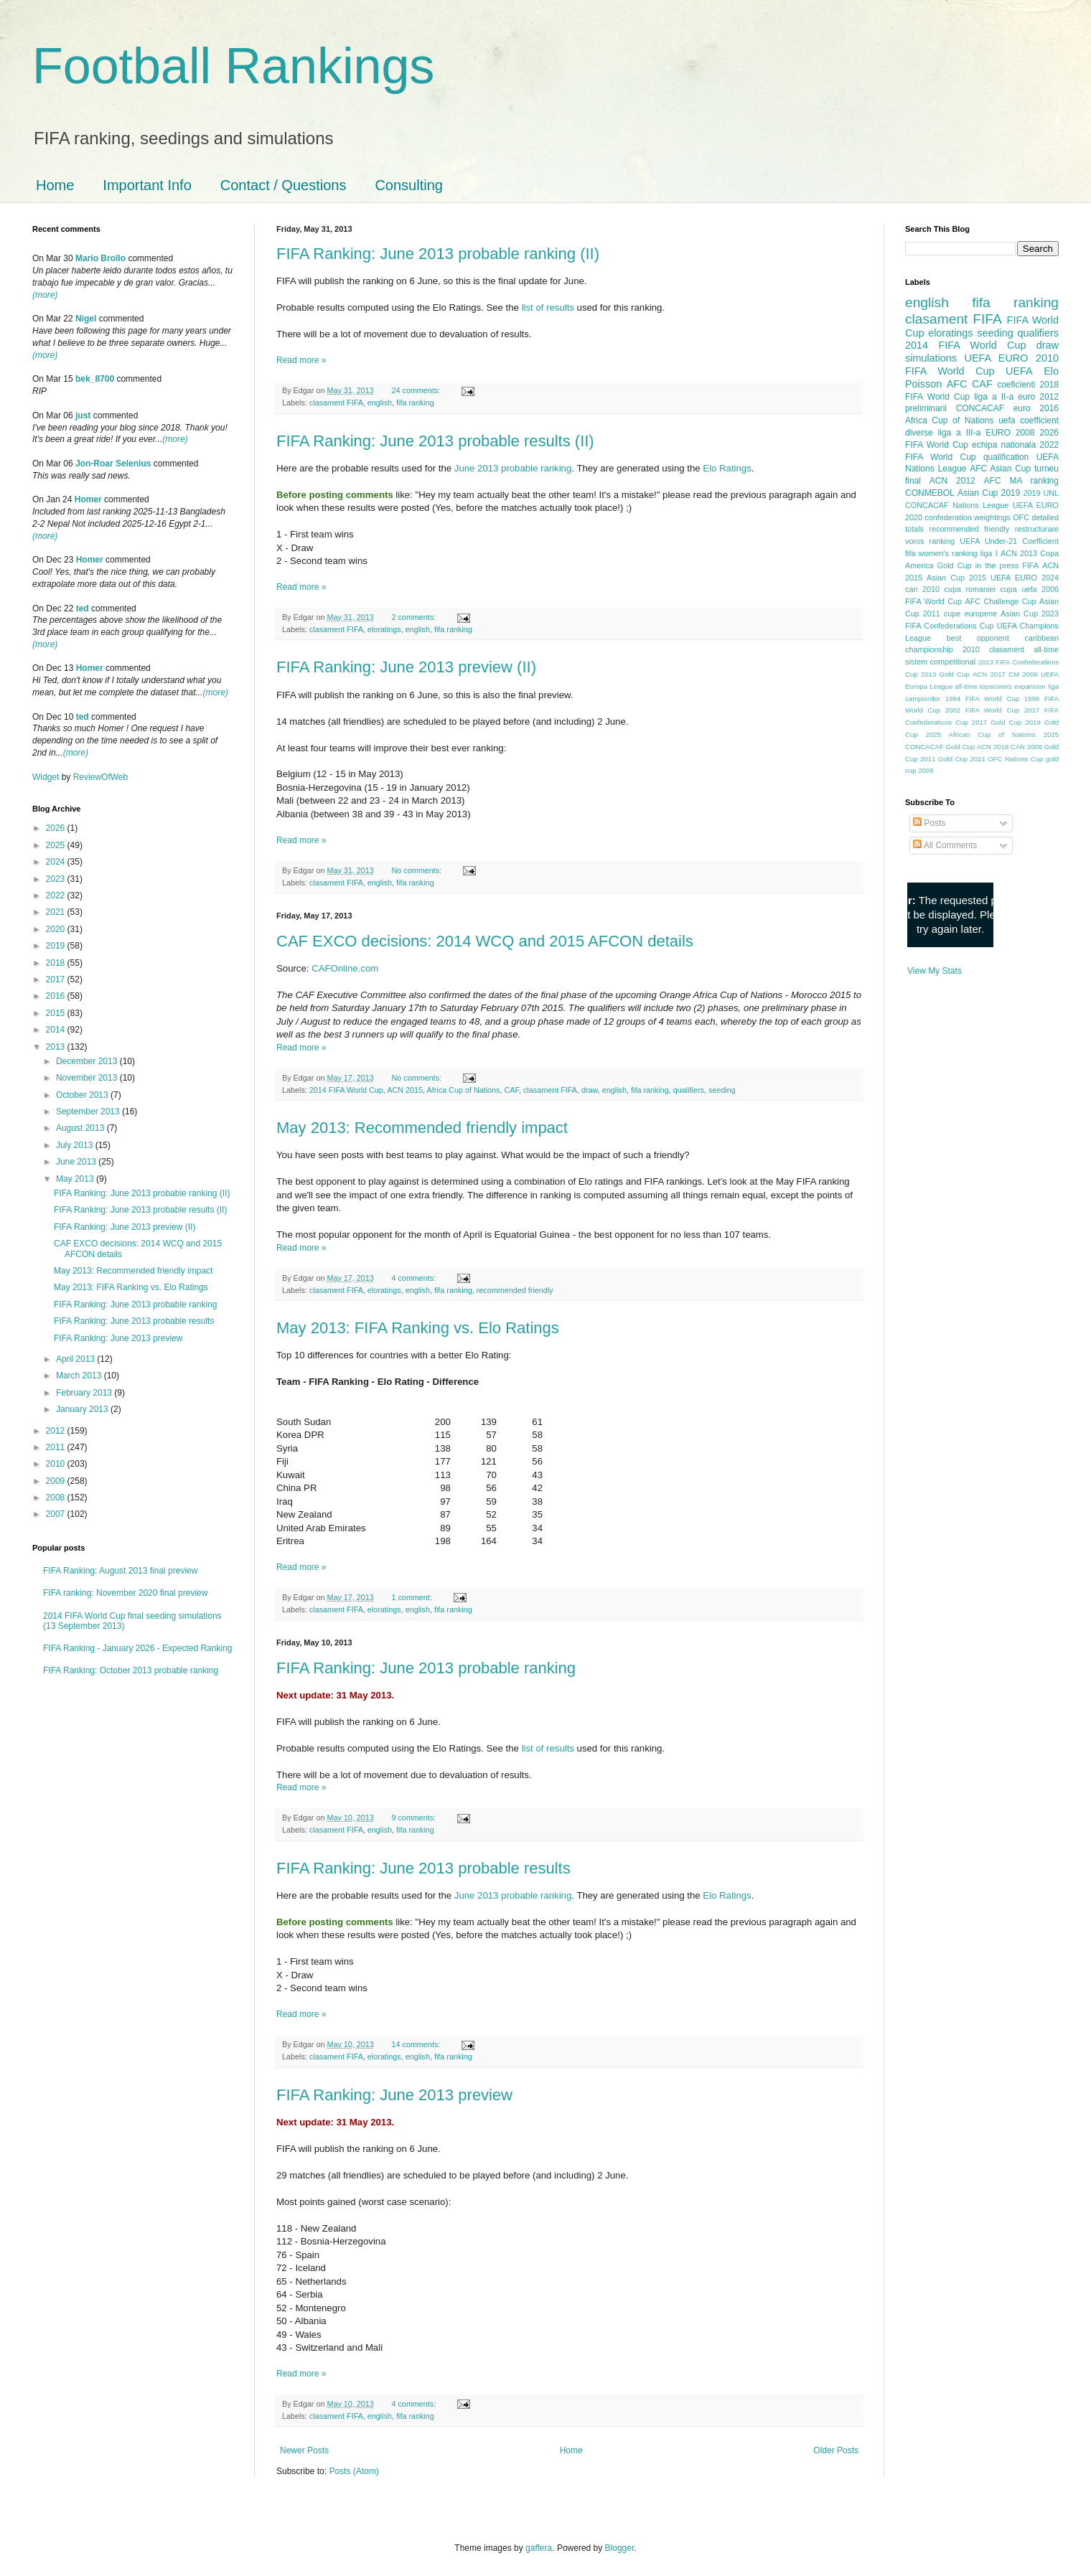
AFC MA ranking (1021, 481)
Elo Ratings (727, 468)
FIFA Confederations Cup (949, 625)
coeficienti (1016, 385)
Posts (929, 823)
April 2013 (76, 1359)
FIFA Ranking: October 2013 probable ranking (130, 1670)
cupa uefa (1018, 589)
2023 (56, 879)
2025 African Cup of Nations (981, 734)
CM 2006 (1023, 674)
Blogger (620, 2548)
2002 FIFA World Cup (982, 710)
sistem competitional (940, 661)
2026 (56, 828)
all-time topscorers (983, 686)
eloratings (384, 629)
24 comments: (416, 390)
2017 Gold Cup (996, 722)
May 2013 (76, 1179)
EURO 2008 (1009, 433)
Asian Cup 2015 (956, 577)
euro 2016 (1036, 408)
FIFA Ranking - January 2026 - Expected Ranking (137, 1648)
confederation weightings (967, 517)
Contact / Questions (283, 185)
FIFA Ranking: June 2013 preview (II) (406, 667)
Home (55, 185)
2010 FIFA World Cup (982, 364)
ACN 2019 (992, 747)
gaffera (538, 2548)
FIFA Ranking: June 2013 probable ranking (426, 1668)
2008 (56, 1498)
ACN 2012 (952, 481)
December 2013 (88, 1061)
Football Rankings (233, 66)
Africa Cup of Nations (463, 1090)
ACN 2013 (1019, 553)
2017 (56, 979)
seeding (722, 1090)
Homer (88, 499)
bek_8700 (94, 379)
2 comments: (414, 617)
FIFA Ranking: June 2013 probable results (423, 1868)
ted (82, 608)
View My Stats (934, 971)
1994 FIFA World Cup (982, 698)
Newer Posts (304, 2450)
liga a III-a (959, 433)
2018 (56, 963)
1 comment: (412, 1597)
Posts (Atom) (353, 2471)
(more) (44, 295)
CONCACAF (980, 408)
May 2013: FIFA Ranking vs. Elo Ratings (417, 1328)
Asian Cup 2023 (1030, 613)
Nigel (85, 319)
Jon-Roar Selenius (113, 464)
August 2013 (81, 1128)
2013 (56, 1047)
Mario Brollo (100, 258)
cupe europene (970, 613)
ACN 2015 (405, 1090)
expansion (1030, 686)
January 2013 (83, 1409)
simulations (931, 358)
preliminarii (926, 408)
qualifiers (688, 1090)
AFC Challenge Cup (1000, 601)
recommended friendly (515, 1290)
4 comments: (414, 1278)
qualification (1006, 457)
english (379, 402)
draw (589, 1090)
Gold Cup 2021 (961, 759)
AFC (957, 384)
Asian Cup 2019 (988, 493)
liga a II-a (993, 397)
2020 (56, 929)
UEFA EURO (997, 358)
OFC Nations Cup (1015, 759)
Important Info (147, 185)
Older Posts (835, 2450)
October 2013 (83, 1095)
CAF (512, 1090)
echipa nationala (1004, 445)
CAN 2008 (1026, 747)
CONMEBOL (930, 493)
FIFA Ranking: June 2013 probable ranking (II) (437, 254)
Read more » (301, 360)
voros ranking (930, 541)
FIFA (1030, 565)
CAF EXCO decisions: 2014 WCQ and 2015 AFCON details (484, 941)
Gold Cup (954, 565)
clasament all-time (1024, 649)
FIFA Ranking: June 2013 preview (394, 2095)
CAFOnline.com (345, 968)
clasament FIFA (336, 402)
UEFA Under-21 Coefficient (1009, 541)
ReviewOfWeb (100, 777)
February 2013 (85, 1393)
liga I (989, 553)
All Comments (945, 845)
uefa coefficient (1028, 420)
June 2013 (77, 1162)
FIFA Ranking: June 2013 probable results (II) (435, 441)
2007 (56, 1514)
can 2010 (922, 589)
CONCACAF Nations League (956, 505)
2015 (56, 1013)
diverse (919, 433)
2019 (56, 946)
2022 (56, 895)
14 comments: (416, 2044)
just (82, 415)
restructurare (1037, 529)
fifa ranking (415, 402)
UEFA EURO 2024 (1025, 577)
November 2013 (88, 1078)
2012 (56, 1431)
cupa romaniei (970, 589)
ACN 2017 (989, 674)
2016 (56, 996)
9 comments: (414, 1817)
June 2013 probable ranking (513, 468)
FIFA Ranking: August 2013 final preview (120, 1571)
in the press (997, 565)
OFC (1021, 517)
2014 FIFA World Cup (346, 1090)
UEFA (1019, 371)
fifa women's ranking (941, 553)
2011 (56, 1447)
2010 (56, 1464)
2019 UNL (1041, 493)
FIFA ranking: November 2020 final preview (125, 1593)
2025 (56, 845)
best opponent (978, 638)
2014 (56, 1030)
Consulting (409, 185)
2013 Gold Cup (945, 674)
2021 (56, 912)
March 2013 (80, 1376)
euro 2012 (1038, 397)
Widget (47, 777)
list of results (548, 307)
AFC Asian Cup (1000, 469)
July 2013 (75, 1145)
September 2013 (89, 1111)
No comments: (417, 870)
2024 (56, 862)
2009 (56, 1481)
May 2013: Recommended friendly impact (422, 1128)
